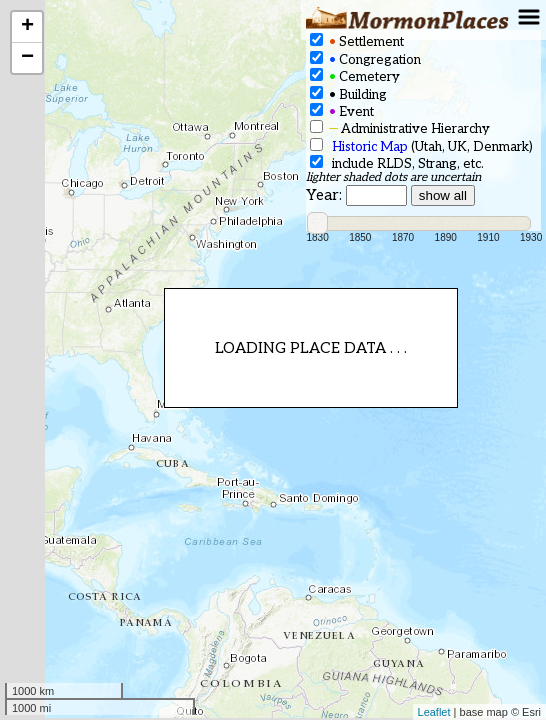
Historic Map (370, 147)
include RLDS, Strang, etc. (397, 163)
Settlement (357, 41)
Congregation (365, 59)
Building (348, 94)
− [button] (27, 58)
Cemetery (355, 76)
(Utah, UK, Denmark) (421, 146)
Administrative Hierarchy (400, 128)
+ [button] (27, 27)
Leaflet (434, 712)
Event (342, 111)
